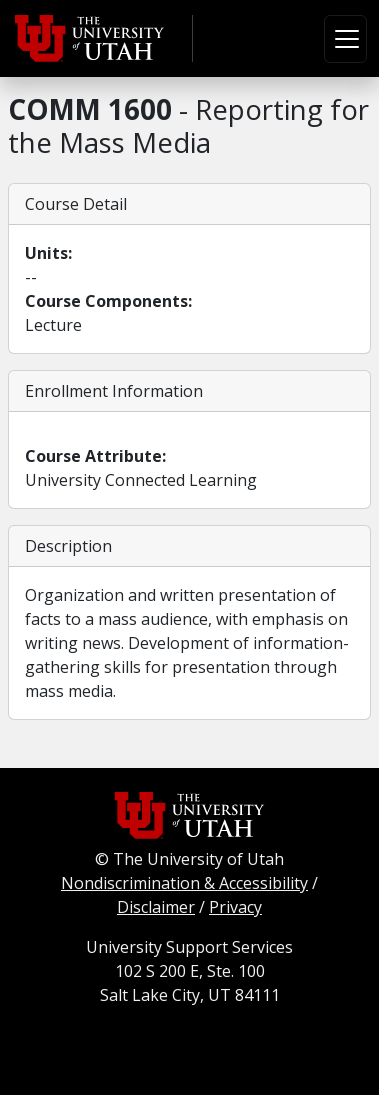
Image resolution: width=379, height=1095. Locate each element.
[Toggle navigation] (345, 39)
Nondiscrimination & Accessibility (184, 883)
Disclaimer (156, 907)
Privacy (235, 907)
